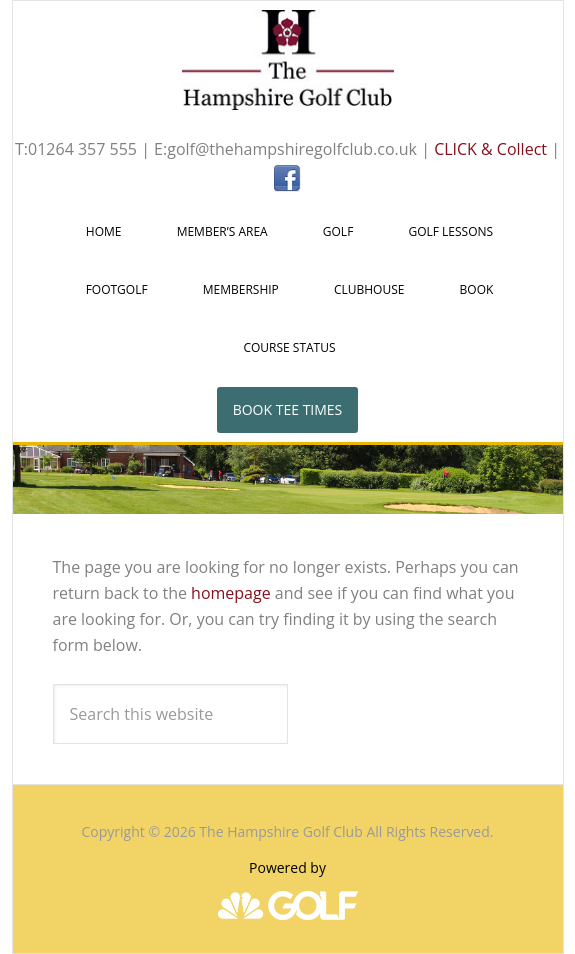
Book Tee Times (288, 409)
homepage (231, 593)
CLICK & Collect (490, 149)
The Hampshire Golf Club (288, 60)
